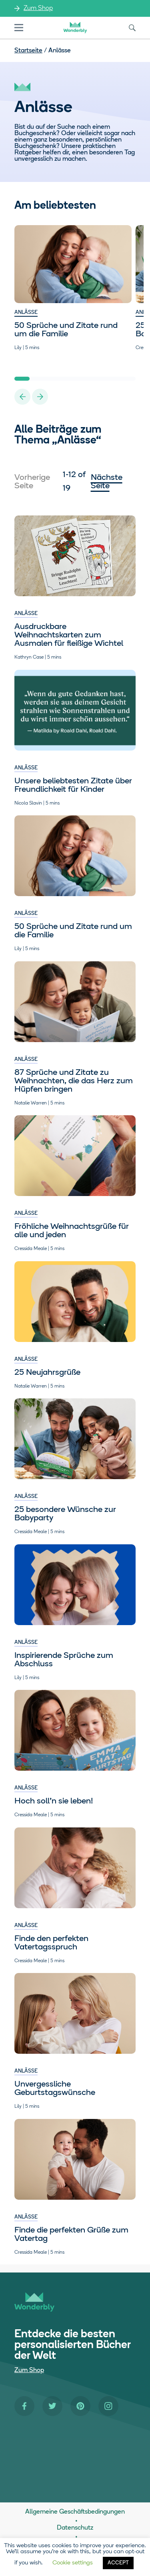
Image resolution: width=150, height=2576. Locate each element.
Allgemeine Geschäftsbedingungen (75, 2512)
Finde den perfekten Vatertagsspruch (51, 1943)
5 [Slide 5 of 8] (82, 379)
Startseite (28, 51)
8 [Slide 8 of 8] (128, 379)
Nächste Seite (106, 481)
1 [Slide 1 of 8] (22, 379)
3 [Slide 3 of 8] (52, 379)
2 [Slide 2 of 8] (37, 379)
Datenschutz (75, 2528)
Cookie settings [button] (72, 2563)
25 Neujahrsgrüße (47, 1372)
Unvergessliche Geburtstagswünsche (54, 2088)
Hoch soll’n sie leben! (53, 1801)
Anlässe (26, 312)
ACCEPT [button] (118, 2563)
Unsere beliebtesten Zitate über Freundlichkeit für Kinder (73, 785)
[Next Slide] (40, 397)
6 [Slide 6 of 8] (97, 379)
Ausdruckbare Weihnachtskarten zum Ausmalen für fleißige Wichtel (68, 635)
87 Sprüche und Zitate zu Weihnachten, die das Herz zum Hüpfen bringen (73, 1081)
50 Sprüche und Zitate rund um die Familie (66, 330)
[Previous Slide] (22, 397)
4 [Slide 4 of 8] (67, 379)
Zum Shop (38, 8)
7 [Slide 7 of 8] (112, 379)
